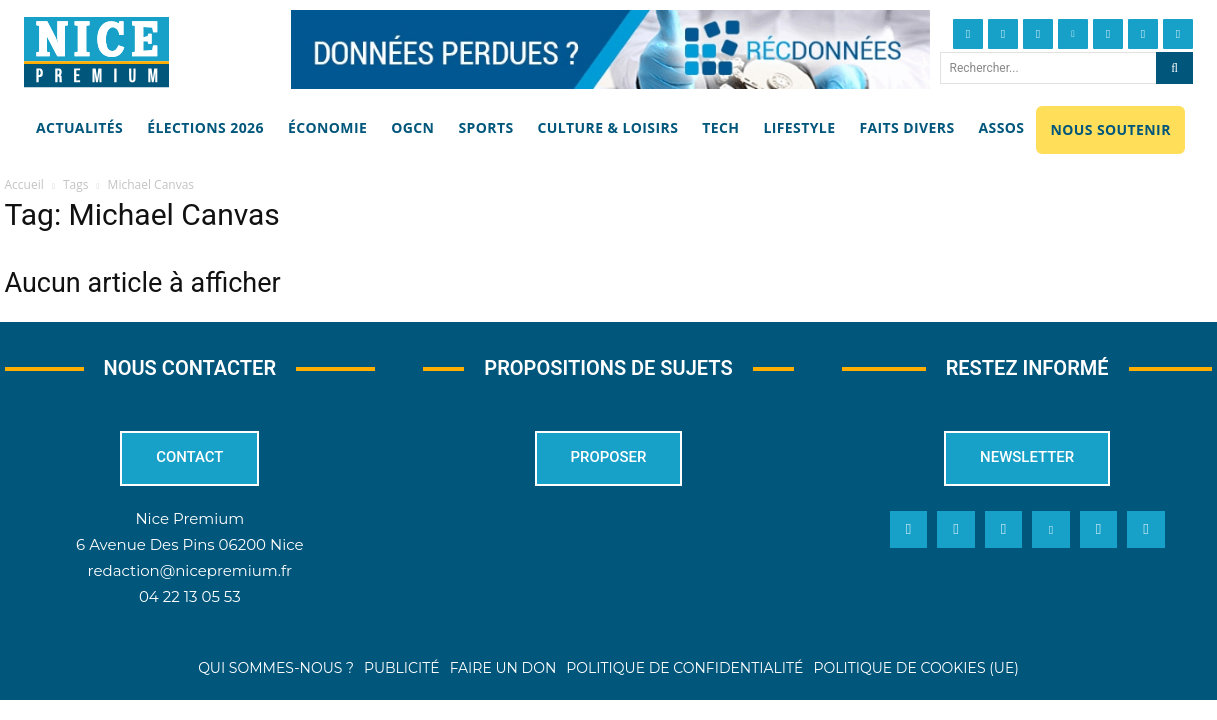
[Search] (1174, 68)
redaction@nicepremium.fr (190, 570)
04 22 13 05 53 (190, 596)
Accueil (24, 184)
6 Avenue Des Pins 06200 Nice (189, 544)
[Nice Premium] (96, 52)
